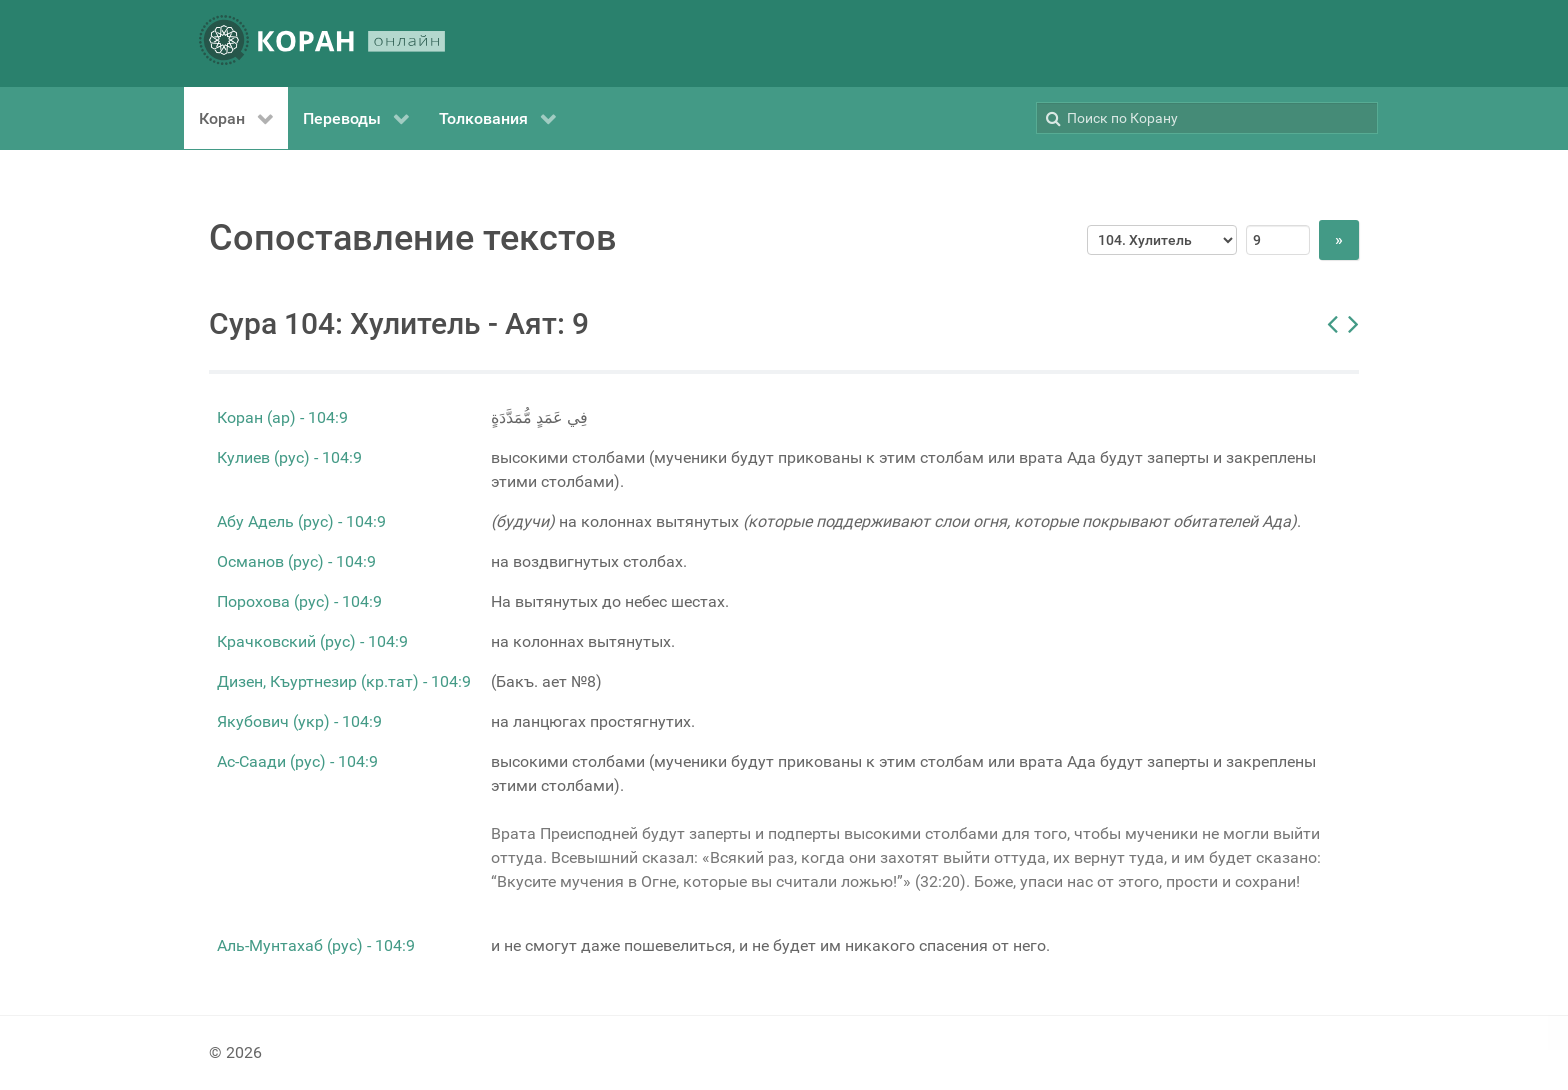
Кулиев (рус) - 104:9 (289, 457)
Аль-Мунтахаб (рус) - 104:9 (316, 945)
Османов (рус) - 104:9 (296, 561)
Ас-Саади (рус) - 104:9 (297, 761)
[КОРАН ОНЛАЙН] (322, 43)
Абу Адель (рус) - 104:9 (301, 521)
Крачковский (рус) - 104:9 (312, 641)
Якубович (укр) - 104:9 (299, 721)
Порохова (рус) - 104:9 (299, 601)
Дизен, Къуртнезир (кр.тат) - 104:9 (344, 681)
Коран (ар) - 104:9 (282, 417)
